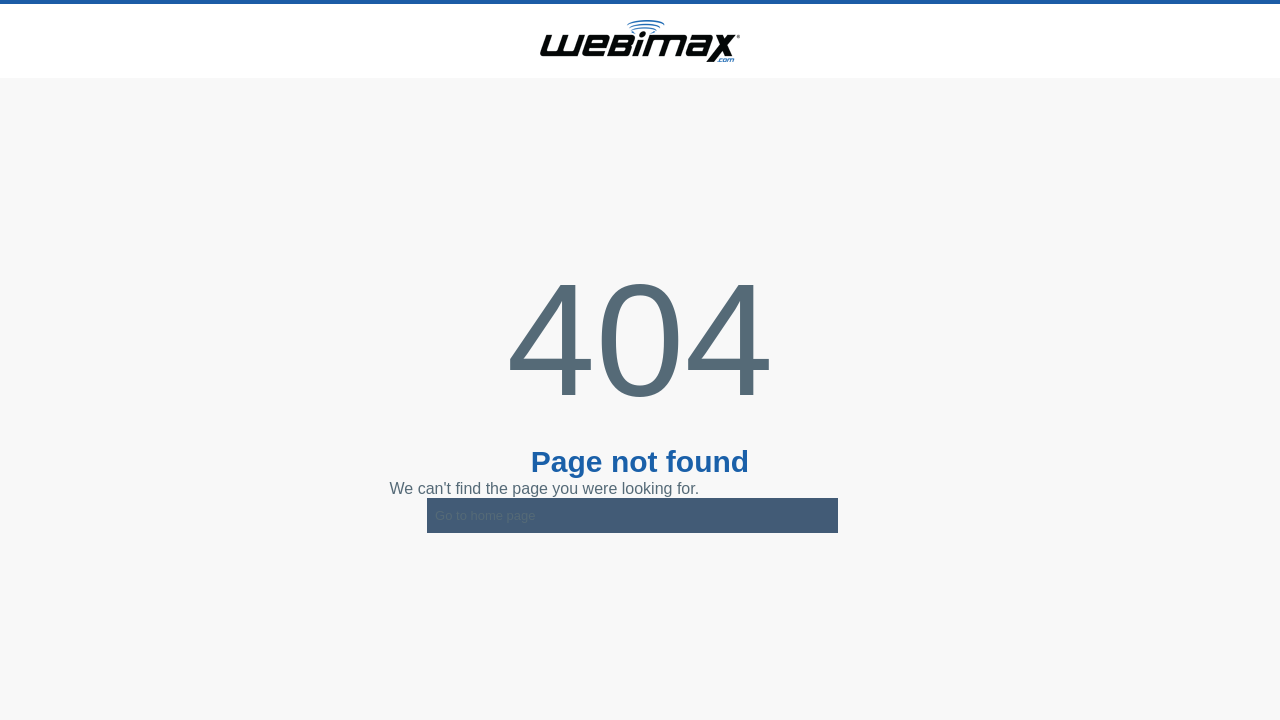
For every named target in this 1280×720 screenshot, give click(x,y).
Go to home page (485, 515)
